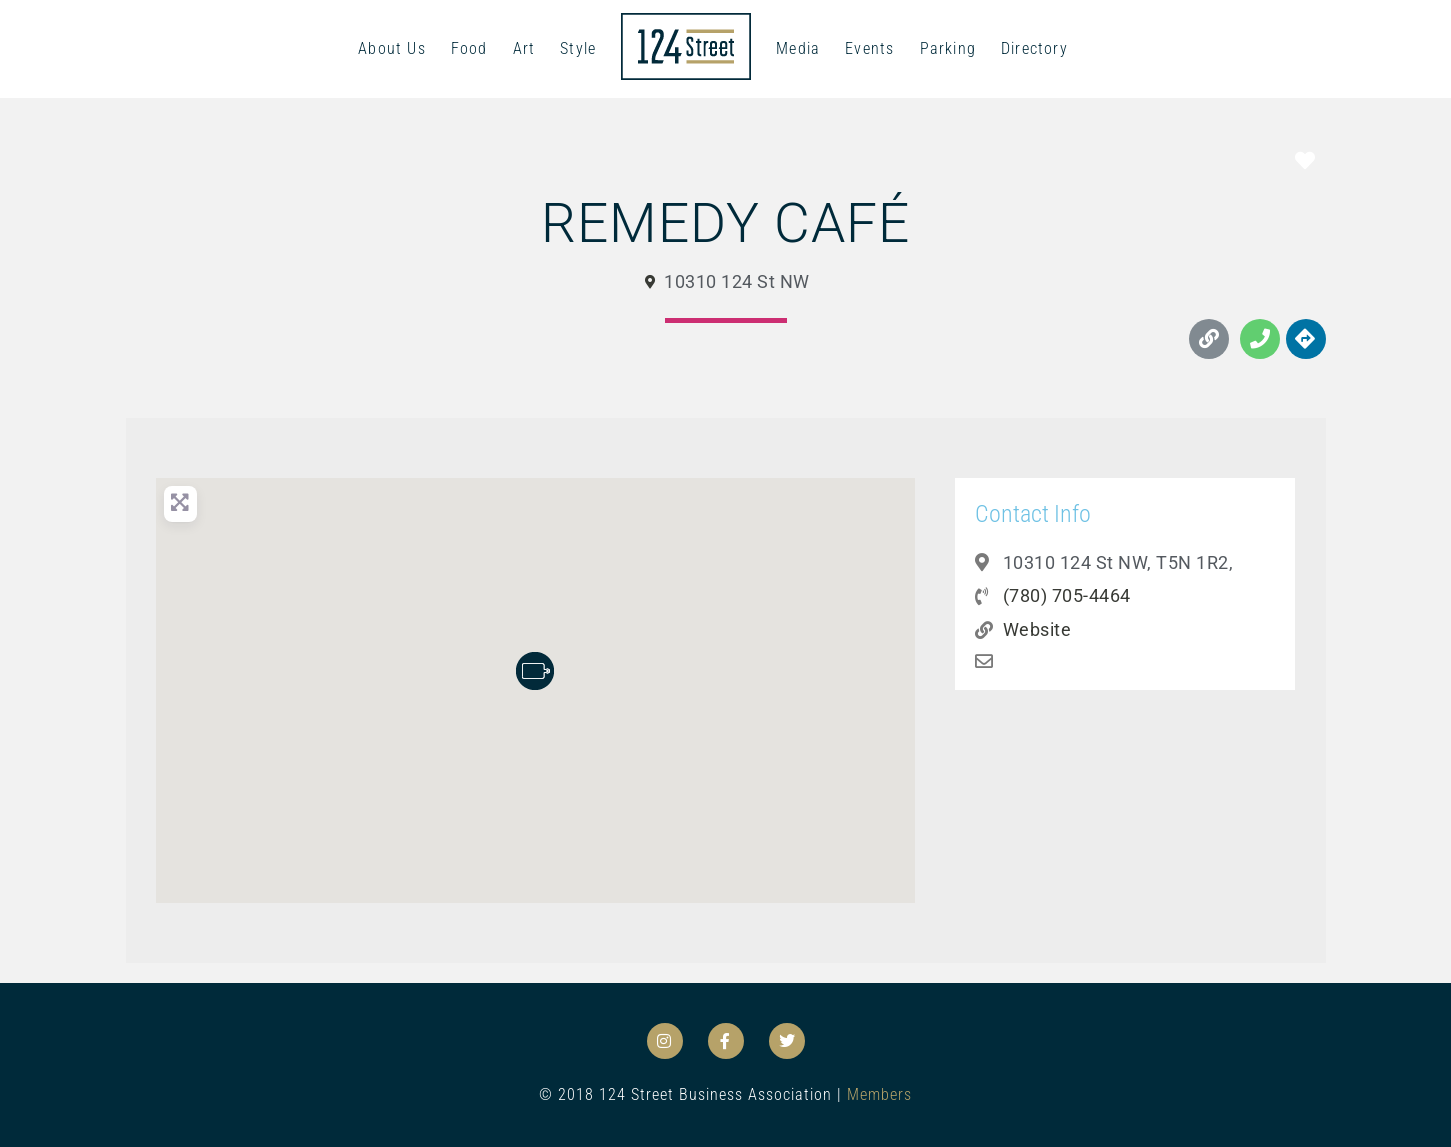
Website (1037, 629)
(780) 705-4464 (1067, 595)
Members (879, 1094)
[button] (535, 671)
